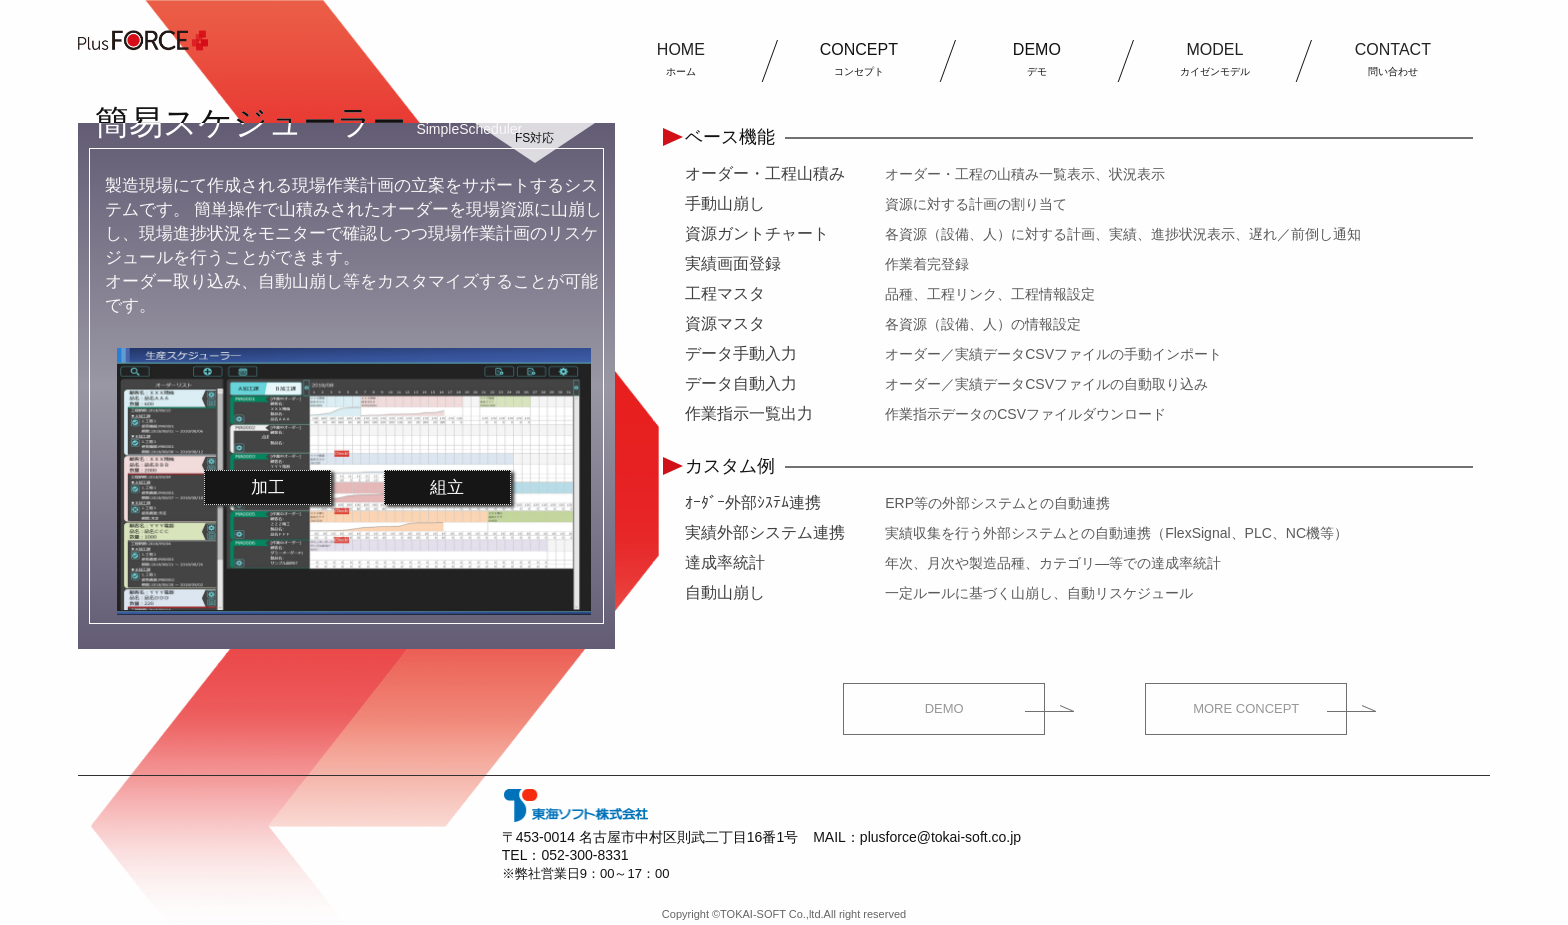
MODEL (1215, 59)
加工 (268, 487)
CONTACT (1393, 59)
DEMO (944, 708)
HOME (681, 59)
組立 (447, 487)
